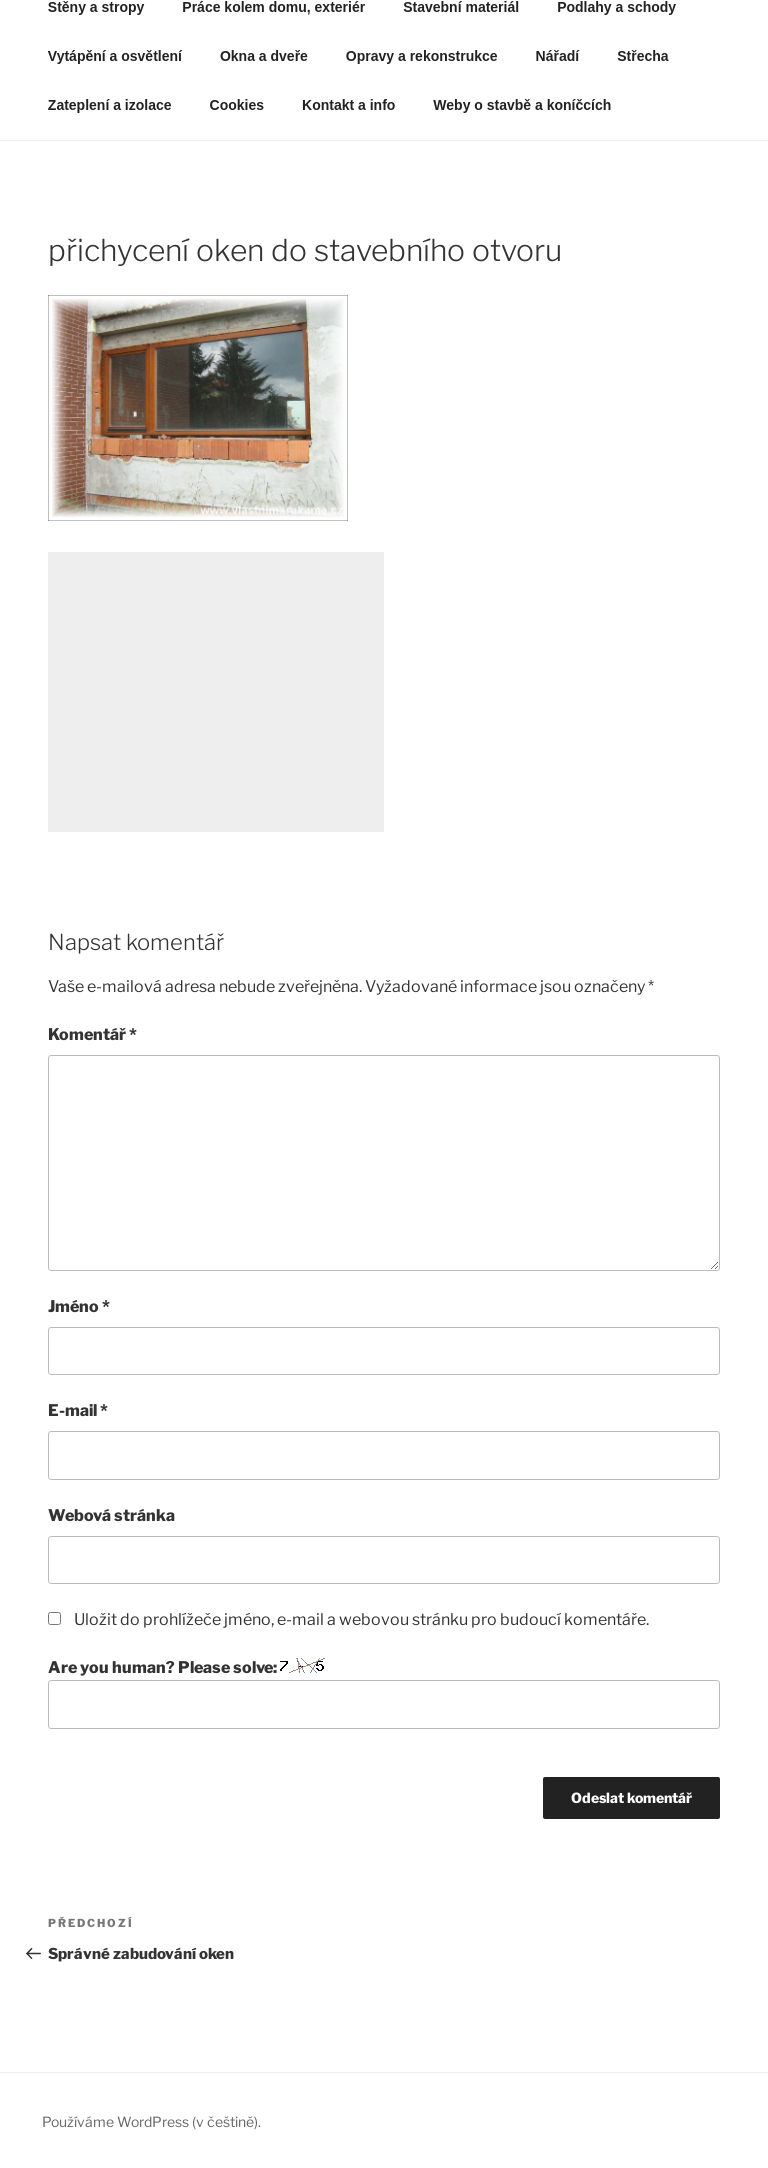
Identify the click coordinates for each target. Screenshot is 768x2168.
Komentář (92, 1034)
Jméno (79, 1306)
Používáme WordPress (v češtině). (151, 2121)
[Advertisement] (216, 692)
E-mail (78, 1410)
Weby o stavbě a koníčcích (522, 105)
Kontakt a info (348, 105)
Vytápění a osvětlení (115, 56)
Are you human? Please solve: (384, 1693)
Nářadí (558, 56)
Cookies (237, 105)
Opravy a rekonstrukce (422, 56)
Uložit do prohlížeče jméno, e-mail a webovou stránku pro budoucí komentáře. (361, 1619)
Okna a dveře (264, 56)
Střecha (642, 56)
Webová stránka (111, 1515)
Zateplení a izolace (110, 105)
